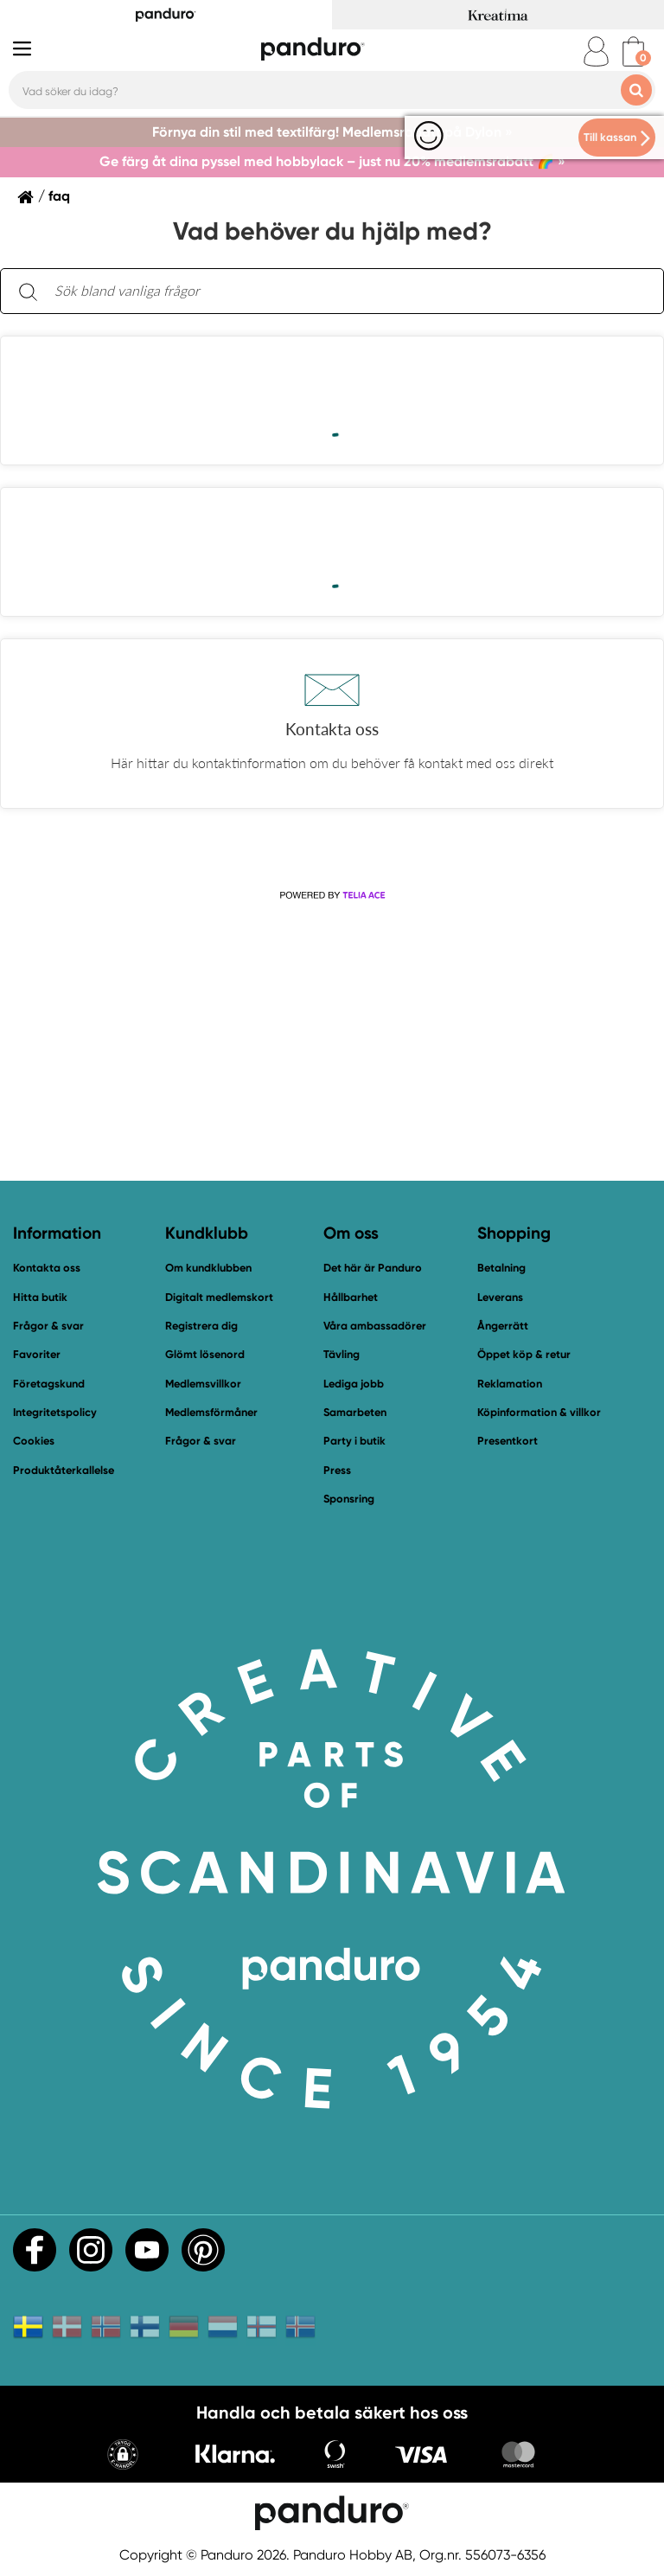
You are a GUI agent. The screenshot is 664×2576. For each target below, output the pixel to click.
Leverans (500, 1297)
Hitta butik (40, 1297)
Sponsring (348, 1498)
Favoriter (37, 1354)
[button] (332, 723)
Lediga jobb (353, 1383)
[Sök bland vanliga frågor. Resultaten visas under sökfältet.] (346, 291)
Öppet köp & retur (524, 1354)
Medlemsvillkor (203, 1383)
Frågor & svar (48, 1325)
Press (337, 1470)
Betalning (501, 1267)
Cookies (33, 1441)
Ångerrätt (502, 1325)
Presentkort (507, 1440)
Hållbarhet (350, 1297)
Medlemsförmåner (211, 1412)
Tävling (341, 1354)
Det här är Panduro (372, 1267)
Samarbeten (354, 1412)
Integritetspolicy (55, 1412)
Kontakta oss (46, 1267)
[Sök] (28, 291)
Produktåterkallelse (63, 1470)
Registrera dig (201, 1325)
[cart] (633, 51)
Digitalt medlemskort (219, 1297)
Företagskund (49, 1383)
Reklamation (509, 1383)
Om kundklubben (208, 1267)
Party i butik (354, 1440)
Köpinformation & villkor (539, 1412)
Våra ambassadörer (374, 1325)
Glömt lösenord (205, 1354)
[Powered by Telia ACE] (332, 896)
